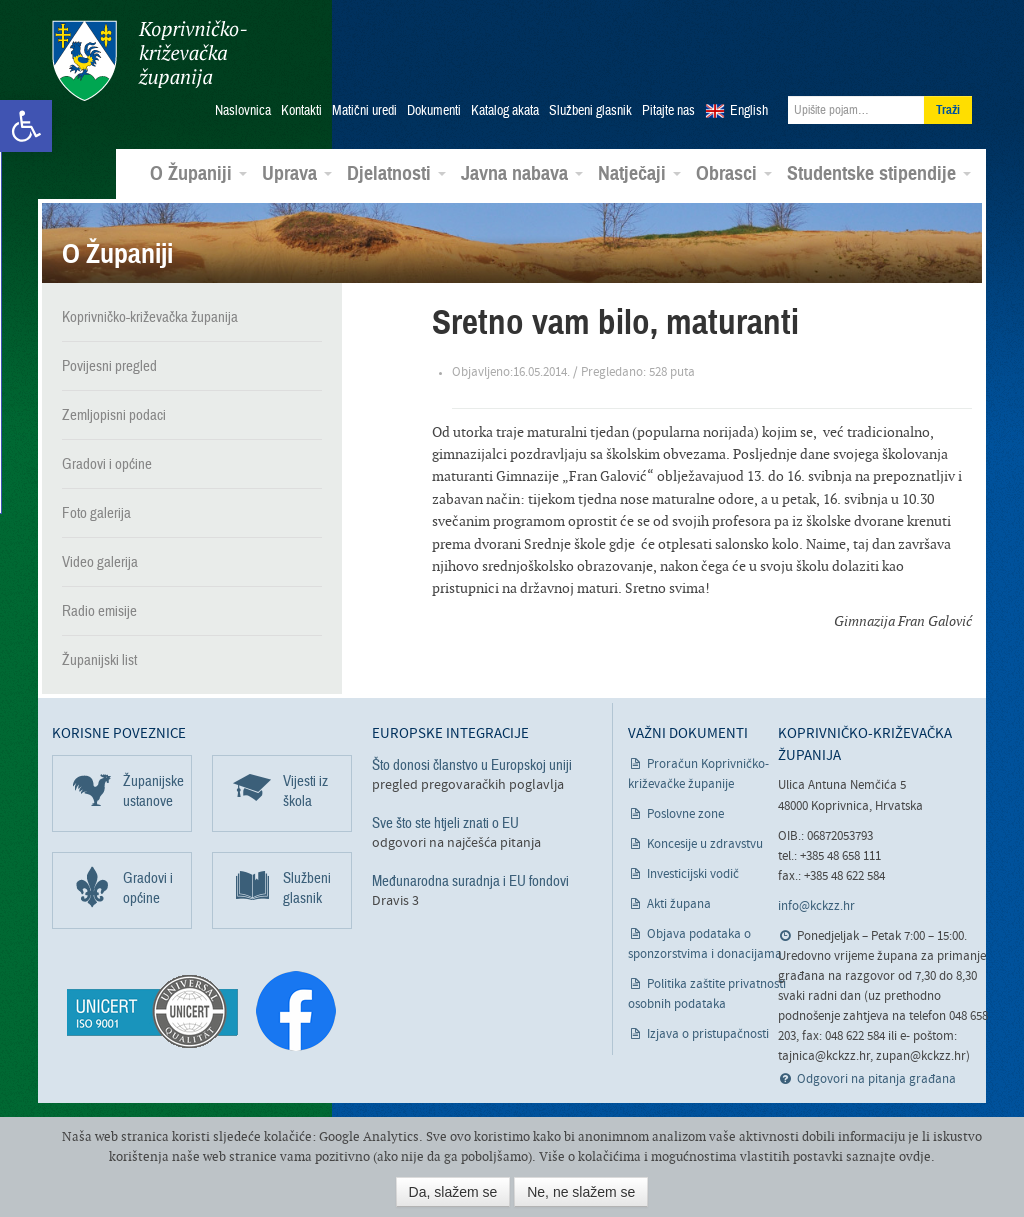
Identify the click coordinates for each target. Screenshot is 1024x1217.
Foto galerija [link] (96, 513)
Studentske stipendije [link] (879, 174)
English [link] (749, 111)
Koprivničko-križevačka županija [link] (149, 60)
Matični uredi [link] (364, 111)
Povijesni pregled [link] (109, 366)
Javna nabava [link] (522, 174)
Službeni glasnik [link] (590, 111)
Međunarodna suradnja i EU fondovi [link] (470, 881)
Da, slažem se (453, 1192)
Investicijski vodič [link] (693, 874)
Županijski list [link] (99, 660)
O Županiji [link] (198, 174)
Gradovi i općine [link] (107, 464)
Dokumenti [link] (434, 111)
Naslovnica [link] (243, 111)
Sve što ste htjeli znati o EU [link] (445, 823)
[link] (26, 126)
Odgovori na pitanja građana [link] (876, 1079)
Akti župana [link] (679, 904)
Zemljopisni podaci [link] (114, 415)
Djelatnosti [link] (396, 174)
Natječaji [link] (639, 174)
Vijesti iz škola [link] (305, 791)
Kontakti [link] (301, 111)
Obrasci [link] (734, 174)
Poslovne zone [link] (685, 814)
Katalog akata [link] (505, 111)
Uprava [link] (297, 174)
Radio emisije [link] (99, 611)
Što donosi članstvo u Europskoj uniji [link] (472, 765)
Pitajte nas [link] (668, 111)
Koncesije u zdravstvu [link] (705, 844)
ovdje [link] (915, 1156)
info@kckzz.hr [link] (816, 906)
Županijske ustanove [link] (153, 791)
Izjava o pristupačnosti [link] (708, 1034)
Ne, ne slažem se (581, 1192)
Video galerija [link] (100, 562)
